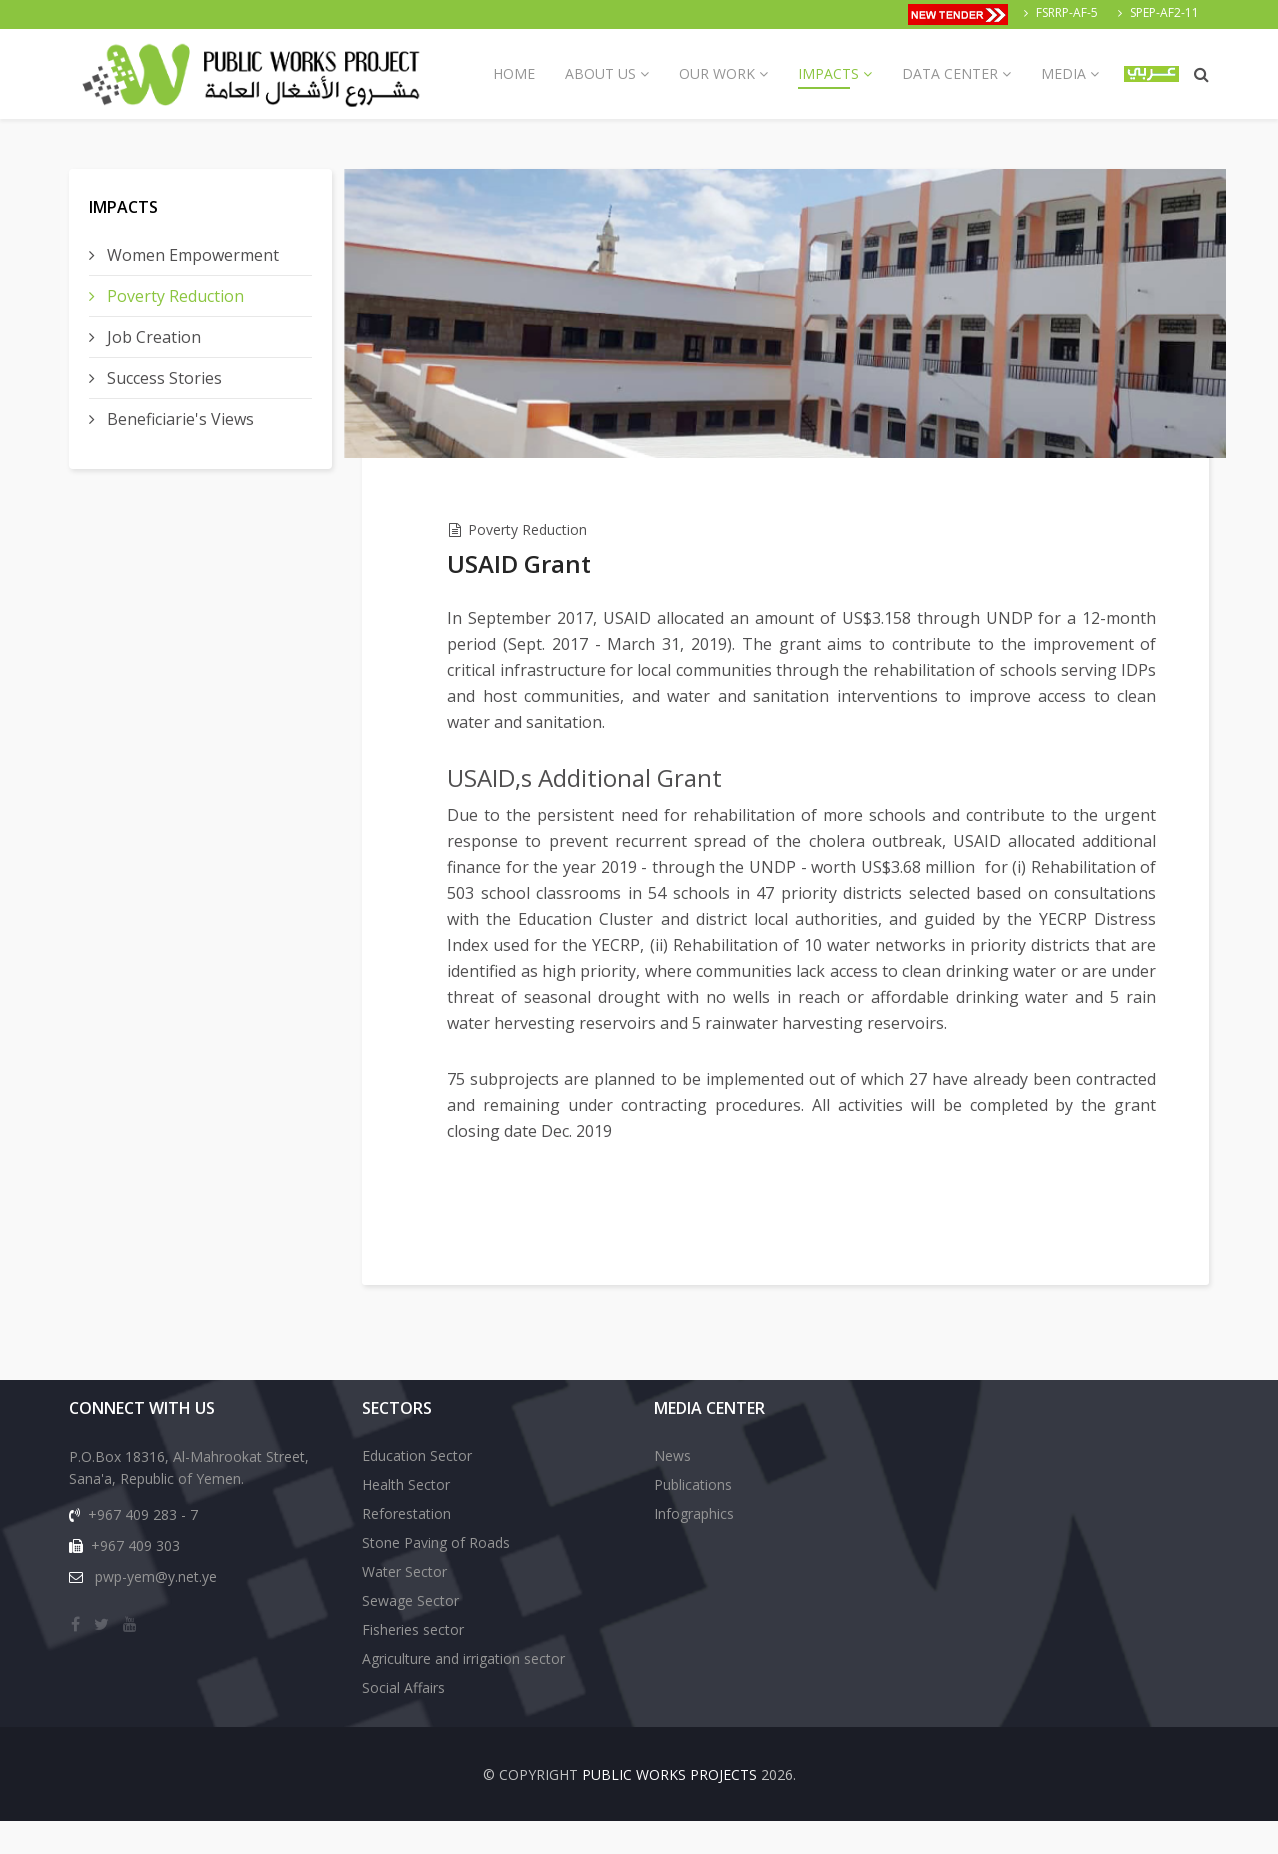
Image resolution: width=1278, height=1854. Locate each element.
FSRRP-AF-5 (1067, 12)
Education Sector (417, 1488)
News (672, 1488)
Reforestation (406, 1546)
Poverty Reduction (173, 296)
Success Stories (162, 378)
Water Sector (404, 1604)
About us (600, 73)
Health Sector (406, 1517)
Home (514, 73)
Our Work (717, 73)
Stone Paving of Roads (436, 1575)
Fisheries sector (413, 1662)
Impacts (828, 73)
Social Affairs (403, 1720)
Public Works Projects (669, 1807)
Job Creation (152, 337)
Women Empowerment (191, 255)
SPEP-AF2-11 (1164, 12)
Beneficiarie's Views (178, 419)
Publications (693, 1517)
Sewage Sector (410, 1633)
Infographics (694, 1546)
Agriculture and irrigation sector (463, 1691)
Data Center (950, 73)
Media (1063, 73)
